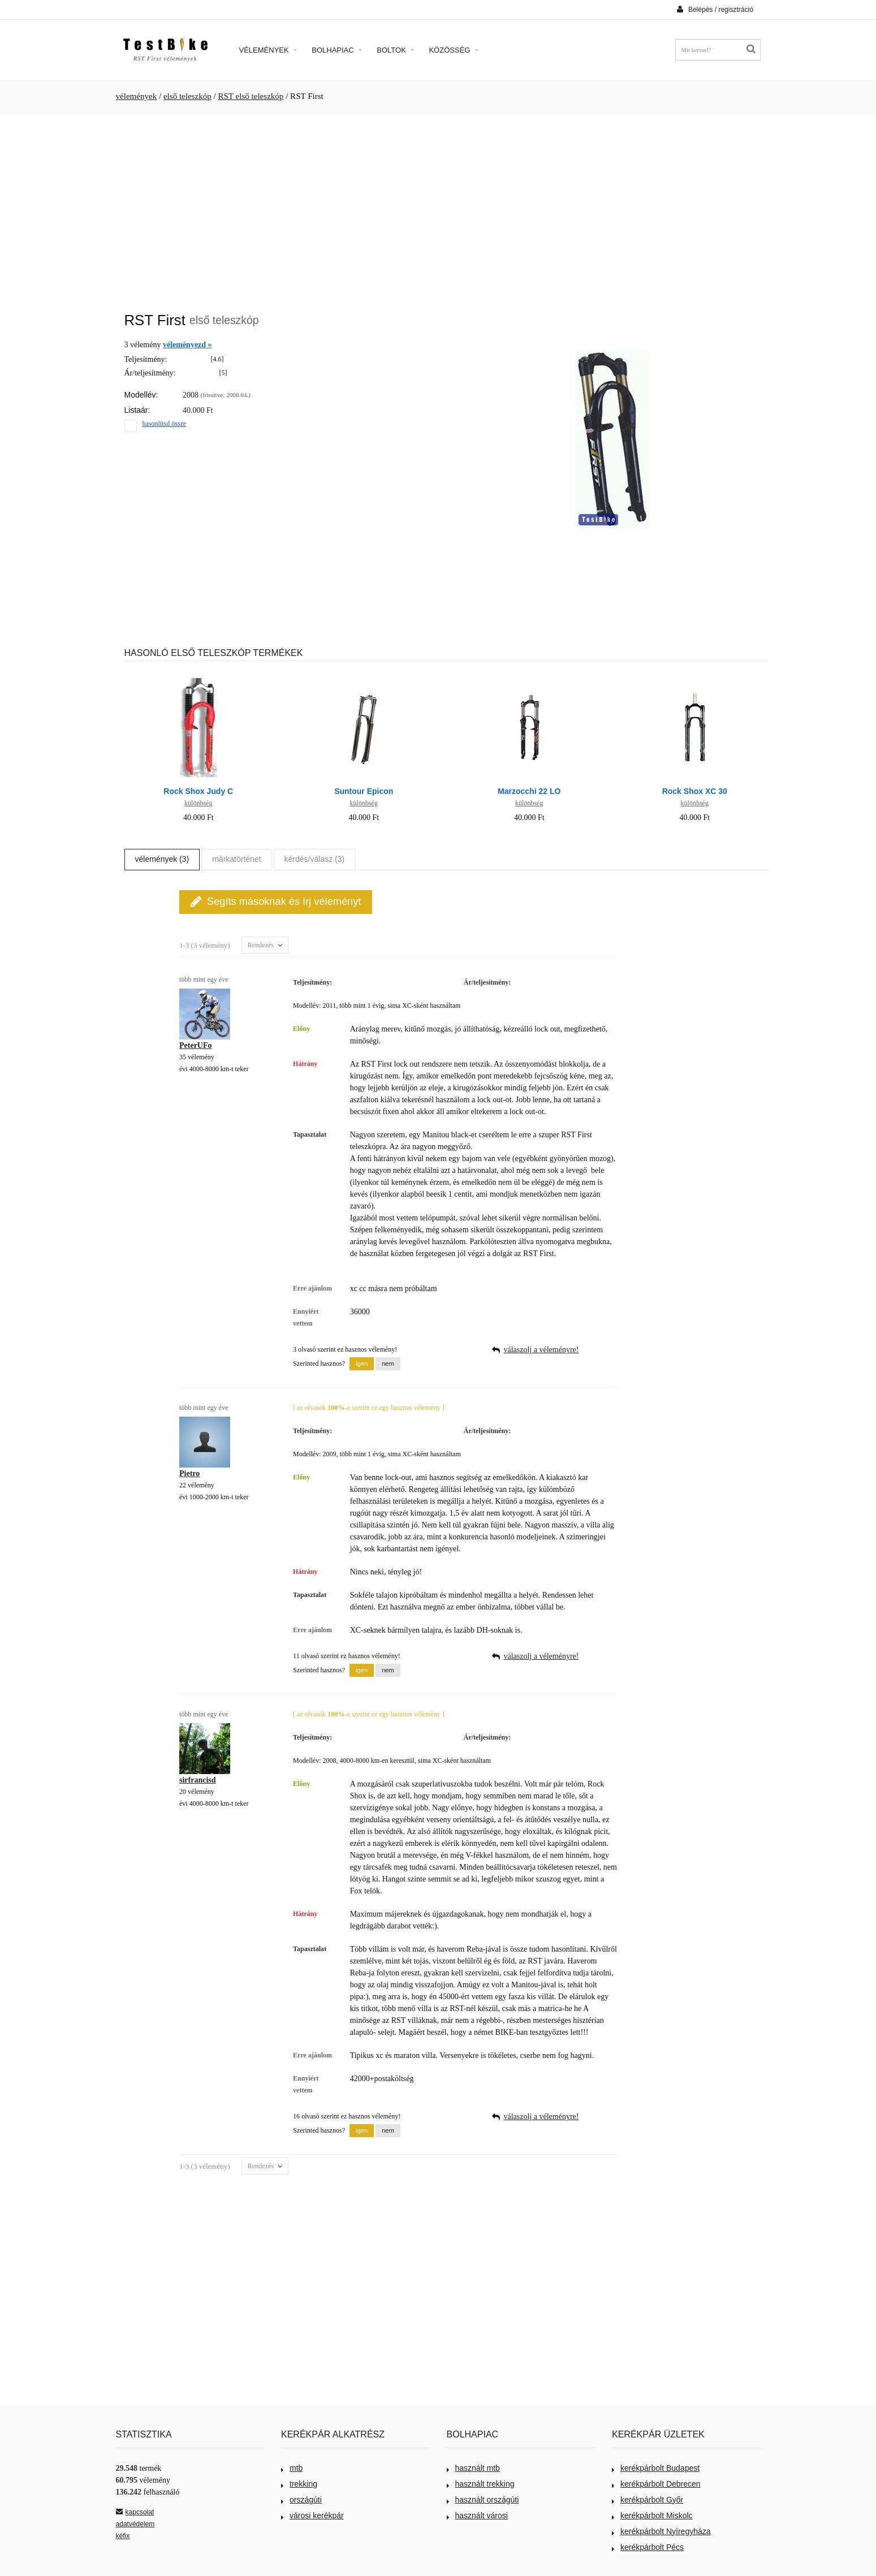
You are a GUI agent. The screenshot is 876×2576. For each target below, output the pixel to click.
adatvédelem (135, 2524)
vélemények (136, 96)
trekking (299, 2483)
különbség (198, 803)
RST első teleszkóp (250, 96)
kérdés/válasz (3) (314, 859)
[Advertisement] (438, 207)
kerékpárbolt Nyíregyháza (661, 2531)
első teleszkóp (187, 96)
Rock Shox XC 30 (694, 791)
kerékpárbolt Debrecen (656, 2483)
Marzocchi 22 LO (529, 791)
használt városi (477, 2515)
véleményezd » (187, 344)
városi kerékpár (312, 2515)
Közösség (453, 50)
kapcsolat (135, 2512)
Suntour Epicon (363, 791)
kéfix (123, 2536)
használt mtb (473, 2468)
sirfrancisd (197, 1780)
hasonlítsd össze (165, 424)
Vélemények (268, 50)
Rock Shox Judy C (198, 791)
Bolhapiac (337, 50)
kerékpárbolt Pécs (648, 2547)
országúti (301, 2499)
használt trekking (481, 2483)
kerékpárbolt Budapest (656, 2468)
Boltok (395, 50)
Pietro (189, 1473)
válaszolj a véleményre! (541, 1349)
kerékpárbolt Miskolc (652, 2515)
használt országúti (483, 2499)
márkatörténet (236, 859)
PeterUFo (195, 1045)
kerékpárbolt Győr (647, 2499)
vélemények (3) (162, 859)
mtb (292, 2468)
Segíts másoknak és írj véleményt (276, 902)
